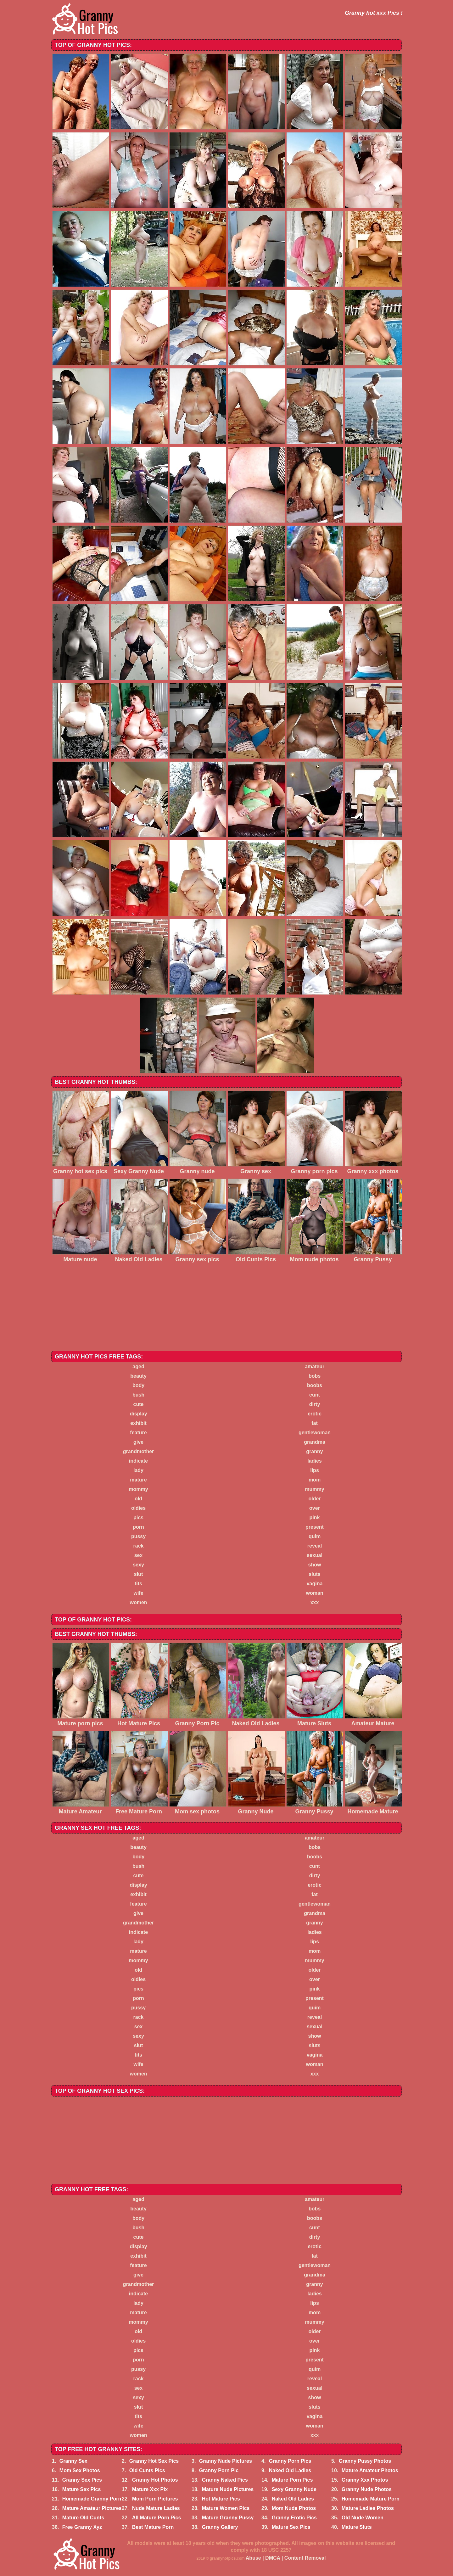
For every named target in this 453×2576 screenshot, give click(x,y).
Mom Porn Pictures (155, 2498)
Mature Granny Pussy (228, 2517)
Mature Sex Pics (81, 2489)
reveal (314, 1545)
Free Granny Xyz (82, 2527)
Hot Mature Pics (221, 2498)
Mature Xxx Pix (150, 2489)
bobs (315, 1376)
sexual (314, 1555)
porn (138, 1527)
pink (315, 1517)
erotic (315, 1413)
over (314, 1508)
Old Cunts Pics (147, 2470)
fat (314, 1423)
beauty (138, 1376)
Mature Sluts (357, 2527)
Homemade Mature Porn (371, 2498)
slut (138, 1574)
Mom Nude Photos (294, 2508)
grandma (314, 1442)
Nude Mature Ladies (156, 2508)
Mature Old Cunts (83, 2517)
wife (138, 1593)
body (138, 1385)
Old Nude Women (362, 2517)
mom (315, 1479)
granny (314, 1451)
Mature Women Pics (226, 2508)
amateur (314, 1366)
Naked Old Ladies (290, 2470)
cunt (314, 1394)
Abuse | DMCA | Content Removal (286, 2558)
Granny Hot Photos (155, 2480)
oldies (138, 1508)
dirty (314, 1404)
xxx (314, 1602)
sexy (138, 1564)
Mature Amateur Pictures (92, 2508)
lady (138, 1470)
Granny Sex (73, 2461)
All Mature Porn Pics (156, 2517)
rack (138, 1545)
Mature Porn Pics (292, 2480)
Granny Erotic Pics (294, 2517)
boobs (314, 1385)
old (138, 1498)
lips (314, 1470)
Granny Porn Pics (290, 2461)
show (314, 1564)
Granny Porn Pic (218, 2470)
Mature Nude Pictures (228, 2489)
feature (138, 1432)
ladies (314, 1461)
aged (138, 1366)
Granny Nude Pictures (225, 2461)
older (314, 1498)
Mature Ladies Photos (368, 2508)
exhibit (138, 1423)
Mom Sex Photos (79, 2470)
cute (138, 1404)
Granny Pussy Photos (365, 2461)
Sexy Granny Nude (294, 2489)
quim (315, 1536)
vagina (315, 1583)
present (314, 1527)
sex (138, 1555)
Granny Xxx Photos (365, 2480)
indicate (138, 1461)
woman (314, 1593)
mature (138, 1479)
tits (138, 1583)
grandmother (138, 1451)
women (138, 1602)
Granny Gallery (220, 2527)
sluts (314, 1574)
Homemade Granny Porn (91, 2498)
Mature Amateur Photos (370, 2470)
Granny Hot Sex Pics (154, 2461)
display (138, 1413)
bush (138, 1394)
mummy (314, 1489)
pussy (138, 1536)
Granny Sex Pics (82, 2480)
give (138, 1442)
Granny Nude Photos (367, 2489)
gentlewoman (315, 1432)
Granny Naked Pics (225, 2480)
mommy (138, 1489)
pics (138, 1517)
